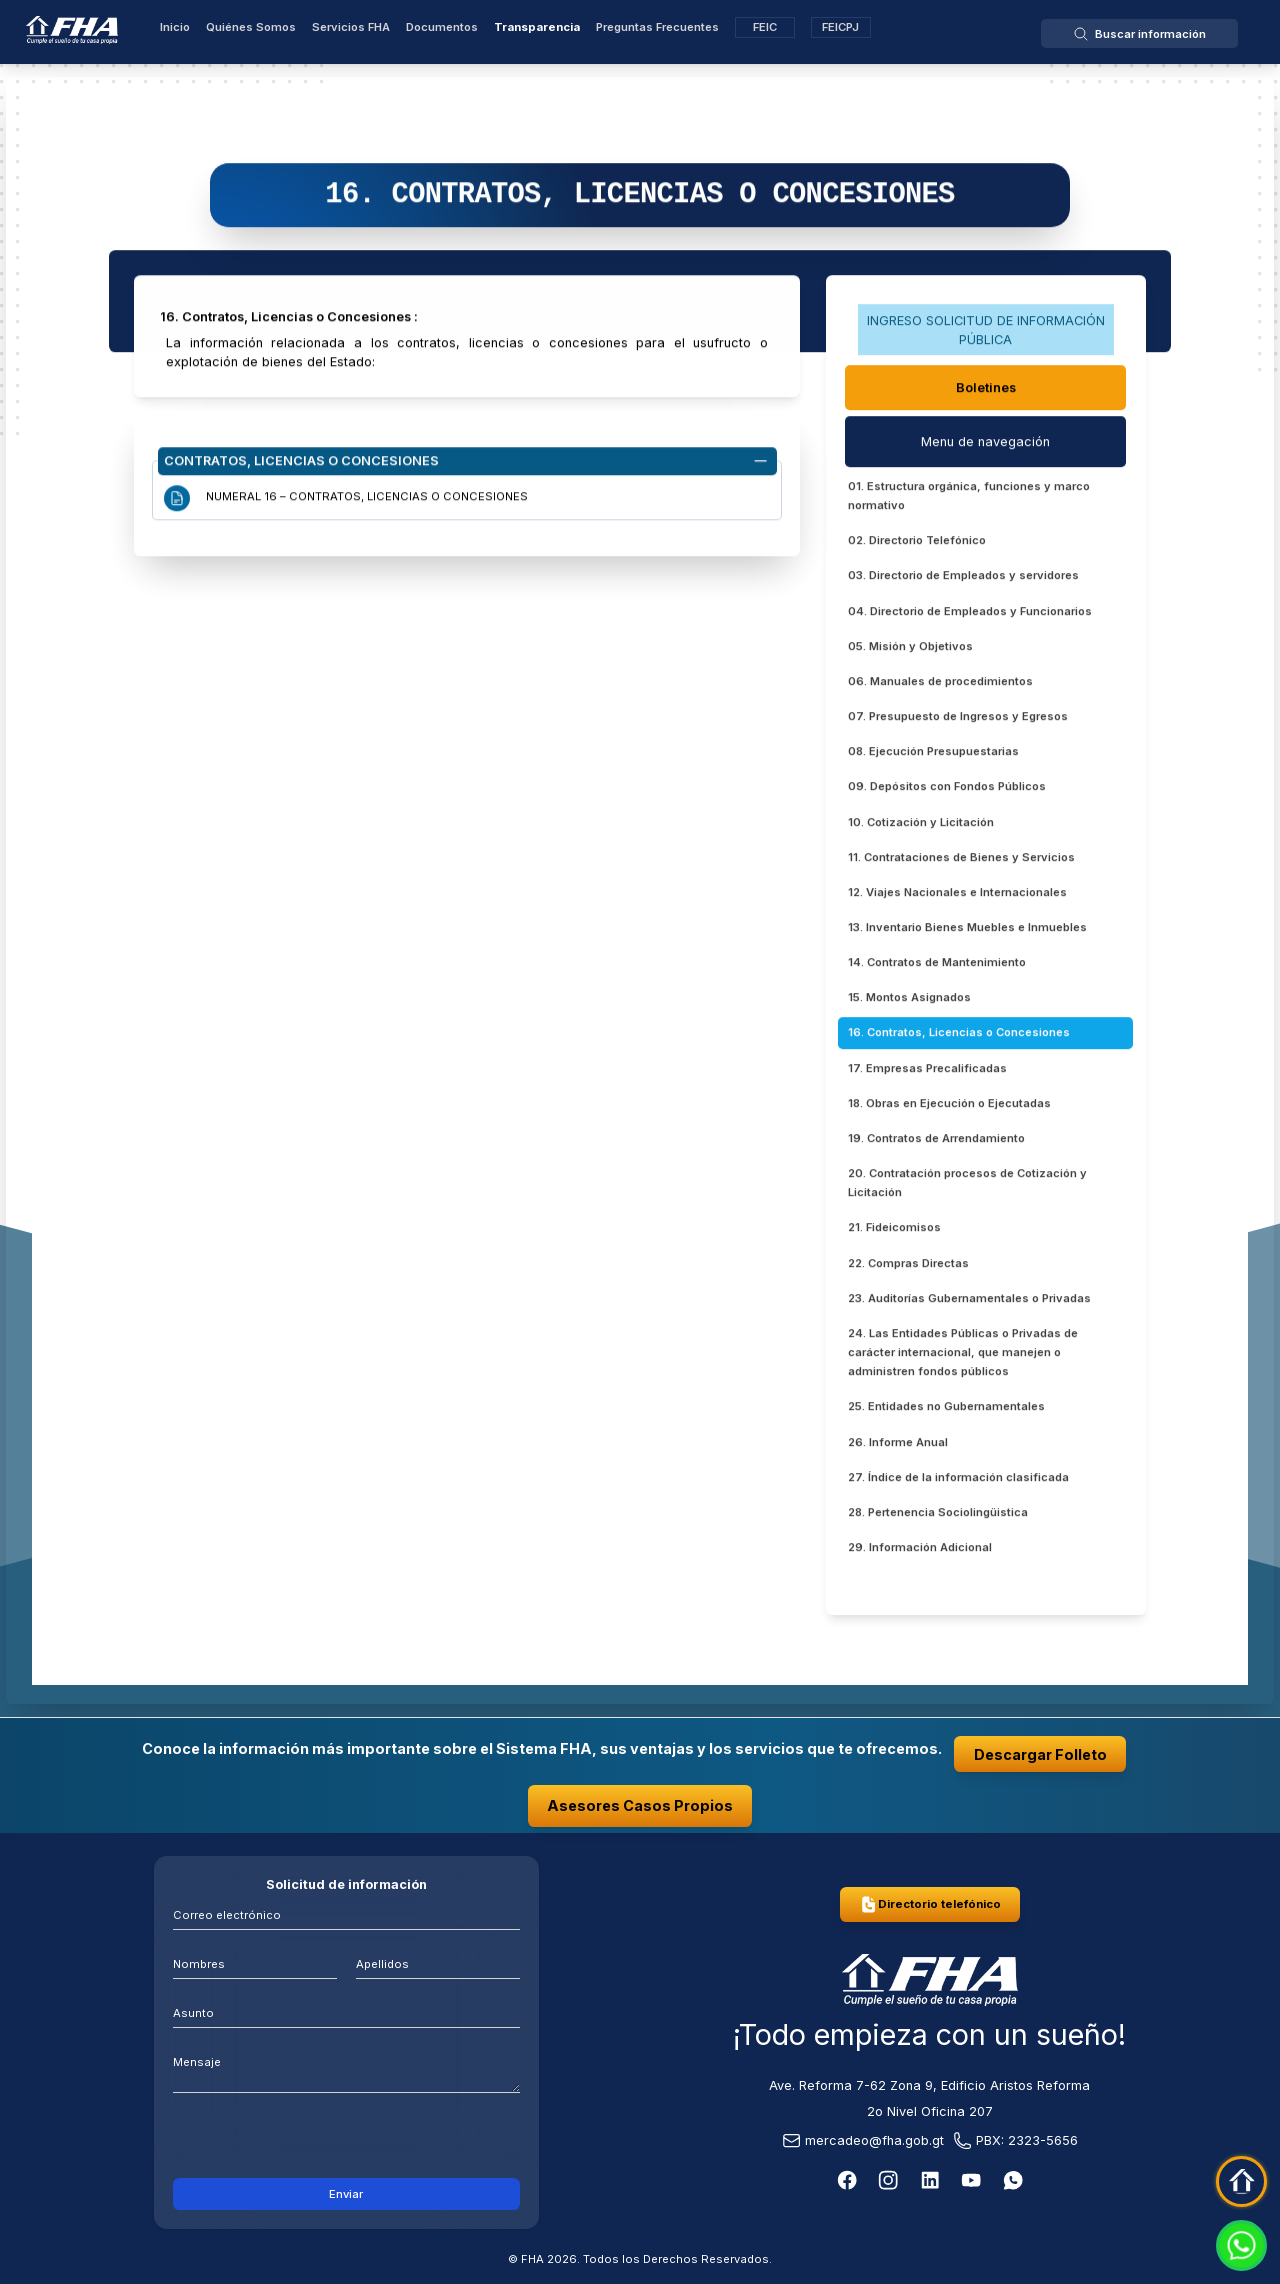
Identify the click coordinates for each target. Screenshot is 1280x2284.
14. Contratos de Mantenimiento (937, 966)
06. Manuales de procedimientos (940, 684)
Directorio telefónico (930, 1904)
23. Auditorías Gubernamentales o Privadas (969, 1301)
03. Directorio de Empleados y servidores (963, 579)
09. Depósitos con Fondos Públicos (947, 790)
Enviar (346, 2194)
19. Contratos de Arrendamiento (936, 1141)
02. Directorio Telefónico (917, 544)
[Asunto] (346, 2011)
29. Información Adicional (920, 1551)
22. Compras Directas (908, 1266)
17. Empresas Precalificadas (927, 1071)
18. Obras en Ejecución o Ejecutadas (949, 1106)
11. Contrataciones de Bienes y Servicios (961, 860)
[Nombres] (255, 1962)
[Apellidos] (438, 1962)
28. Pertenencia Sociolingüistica (938, 1515)
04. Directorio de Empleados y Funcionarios (970, 614)
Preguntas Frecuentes (657, 27)
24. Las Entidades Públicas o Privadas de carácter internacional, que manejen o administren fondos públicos (963, 1355)
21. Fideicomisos (894, 1231)
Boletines (986, 390)
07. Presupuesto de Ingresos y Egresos (958, 720)
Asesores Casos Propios (640, 1805)
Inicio (175, 27)
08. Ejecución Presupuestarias (933, 755)
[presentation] (346, 2140)
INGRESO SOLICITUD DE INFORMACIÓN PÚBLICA (986, 333)
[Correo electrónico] (346, 1913)
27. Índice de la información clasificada (958, 1480)
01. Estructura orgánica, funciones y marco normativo (969, 498)
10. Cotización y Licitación (921, 825)
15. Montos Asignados (909, 1001)
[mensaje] (346, 2068)
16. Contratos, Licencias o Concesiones (959, 1036)
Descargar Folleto (1040, 1754)
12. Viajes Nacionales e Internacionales (957, 895)
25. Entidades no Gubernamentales (946, 1410)
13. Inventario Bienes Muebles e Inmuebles (967, 930)
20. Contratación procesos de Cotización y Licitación (967, 1186)
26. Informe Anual (898, 1445)
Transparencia (537, 27)
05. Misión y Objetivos (910, 649)
